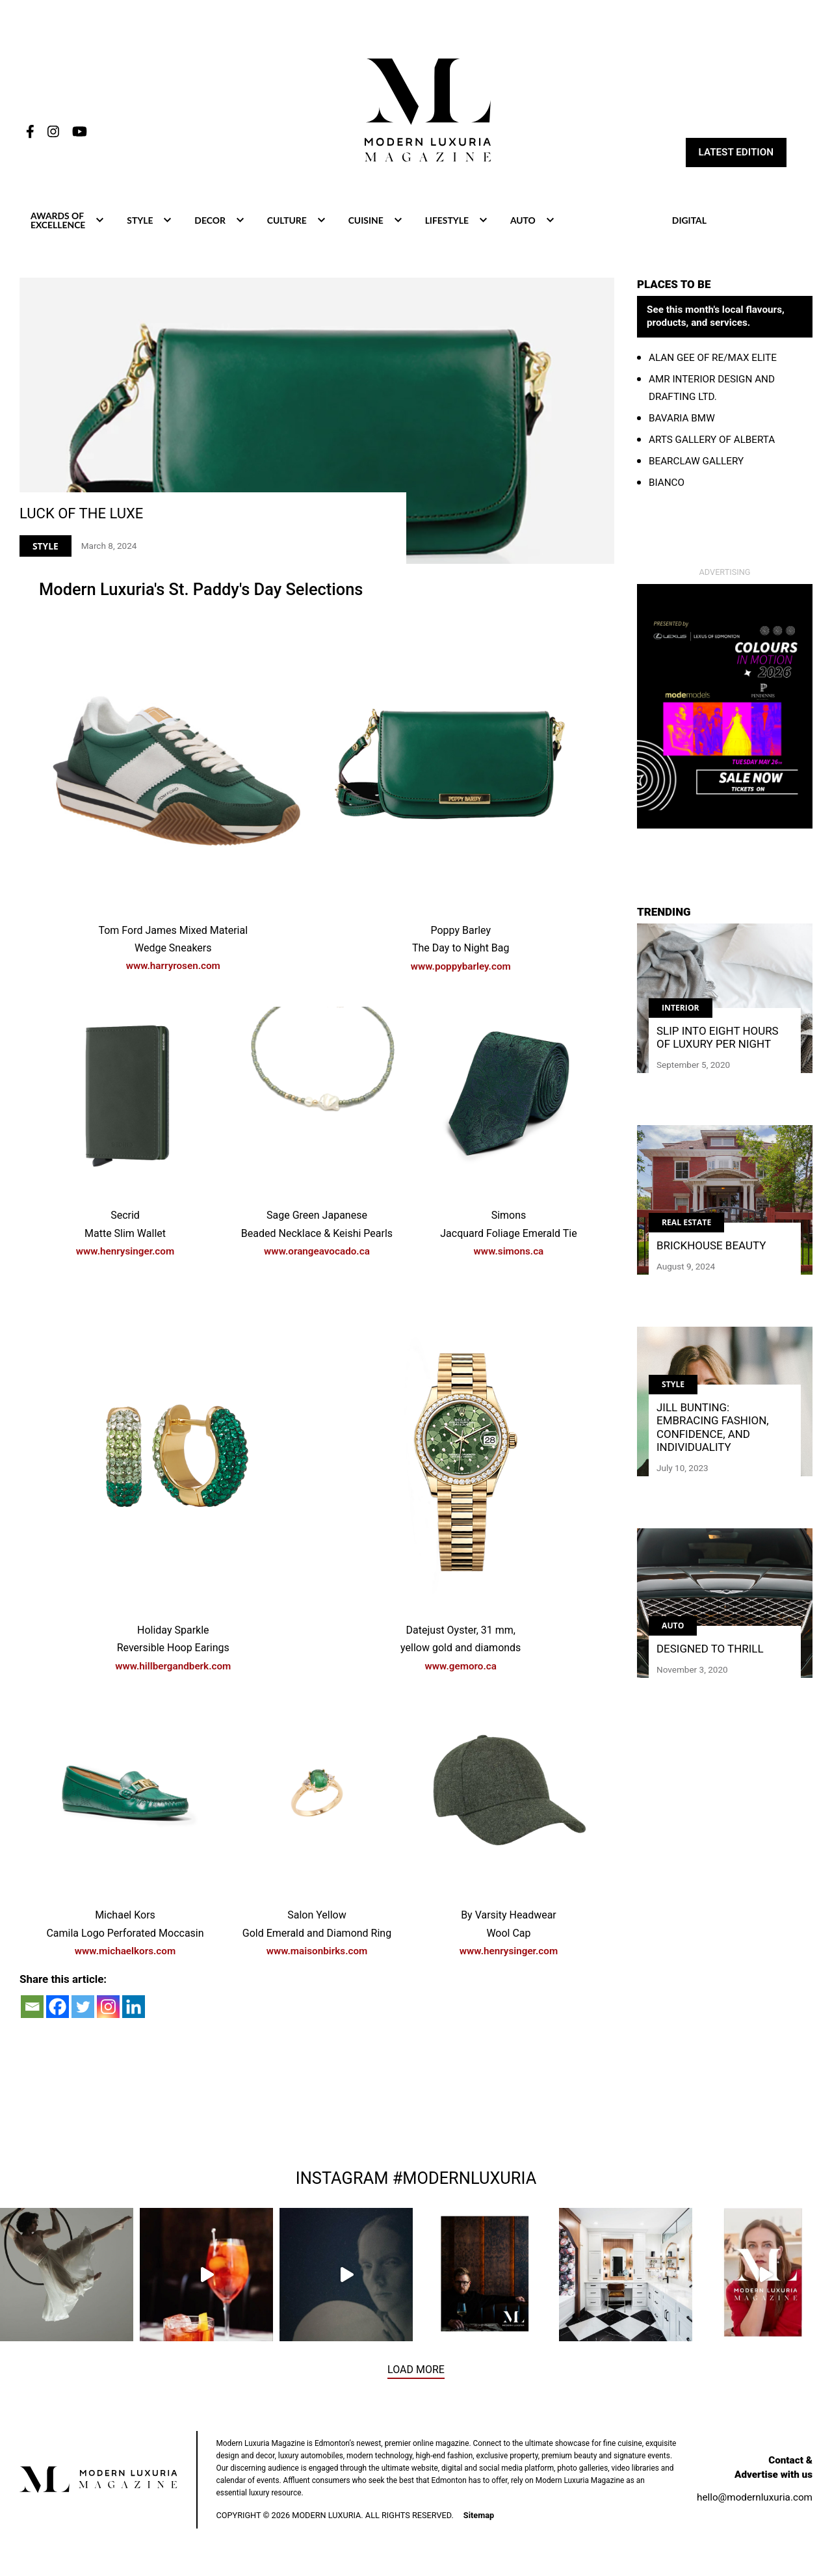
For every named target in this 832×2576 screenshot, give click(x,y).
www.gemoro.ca (461, 1667)
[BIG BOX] (724, 705)
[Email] (32, 2008)
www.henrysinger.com (125, 1252)
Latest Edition (736, 152)
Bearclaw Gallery (696, 461)
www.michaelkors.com (125, 1952)
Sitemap (478, 2517)
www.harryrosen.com (173, 968)
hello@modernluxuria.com (754, 2499)
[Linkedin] (133, 2008)
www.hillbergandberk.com (173, 1667)
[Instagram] (108, 2008)
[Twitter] (83, 2008)
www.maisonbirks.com (317, 1952)
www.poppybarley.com (461, 968)
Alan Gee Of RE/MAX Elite (713, 358)
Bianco (666, 482)
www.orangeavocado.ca (317, 1252)
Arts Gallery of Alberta (712, 439)
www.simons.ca (509, 1252)
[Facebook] (57, 2008)
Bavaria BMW (682, 418)
